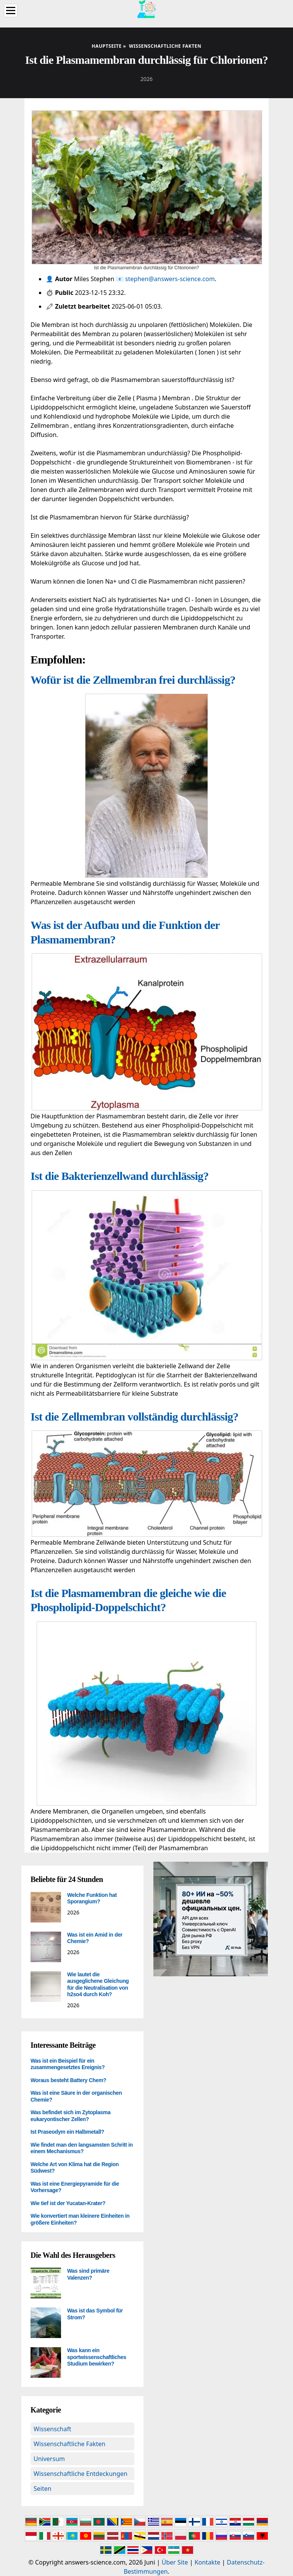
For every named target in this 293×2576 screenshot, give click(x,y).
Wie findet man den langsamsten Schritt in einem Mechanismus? (82, 2148)
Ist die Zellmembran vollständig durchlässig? (134, 1416)
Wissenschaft (52, 2429)
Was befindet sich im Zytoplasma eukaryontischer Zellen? (71, 2115)
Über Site (175, 2562)
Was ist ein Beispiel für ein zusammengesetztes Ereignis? (68, 2064)
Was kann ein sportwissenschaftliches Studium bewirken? (96, 2357)
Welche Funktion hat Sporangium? (92, 1898)
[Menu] (11, 10)
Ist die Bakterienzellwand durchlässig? (120, 1176)
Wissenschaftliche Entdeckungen (80, 2473)
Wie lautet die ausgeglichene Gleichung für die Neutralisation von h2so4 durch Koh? (98, 1984)
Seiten (43, 2488)
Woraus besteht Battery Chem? (68, 2080)
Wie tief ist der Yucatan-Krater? (68, 2203)
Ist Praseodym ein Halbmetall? (67, 2132)
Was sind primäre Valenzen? (88, 2274)
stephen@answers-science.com (170, 279)
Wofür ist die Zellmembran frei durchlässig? (133, 679)
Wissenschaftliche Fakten (69, 2444)
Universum (49, 2459)
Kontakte (208, 2562)
